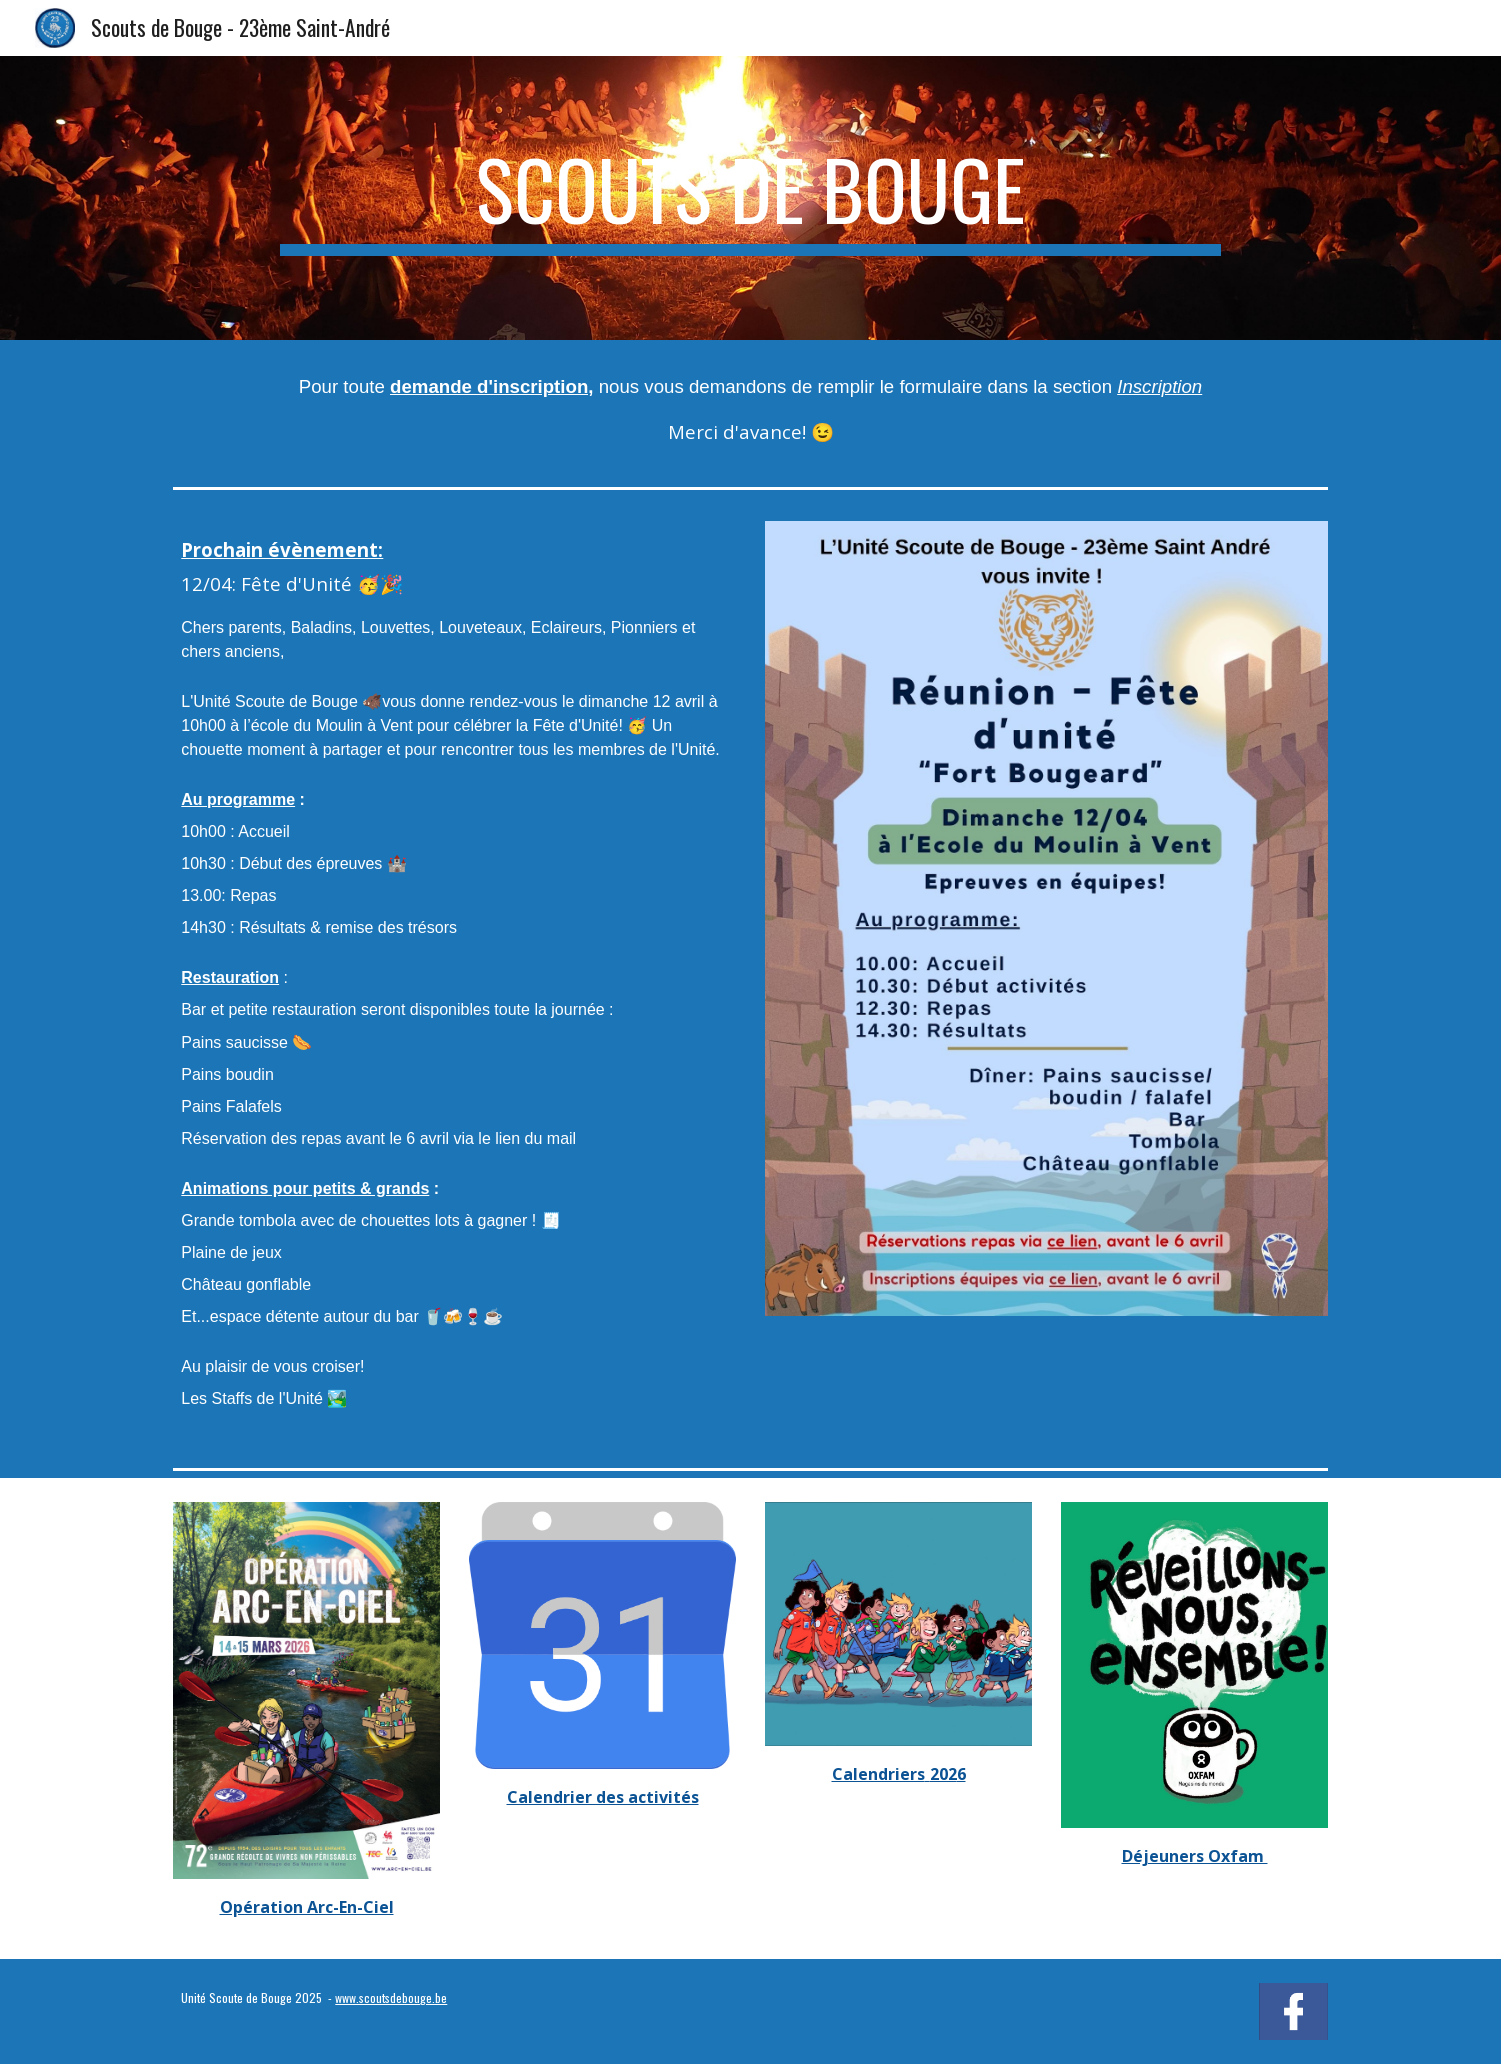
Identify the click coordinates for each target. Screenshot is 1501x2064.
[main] (750, 198)
